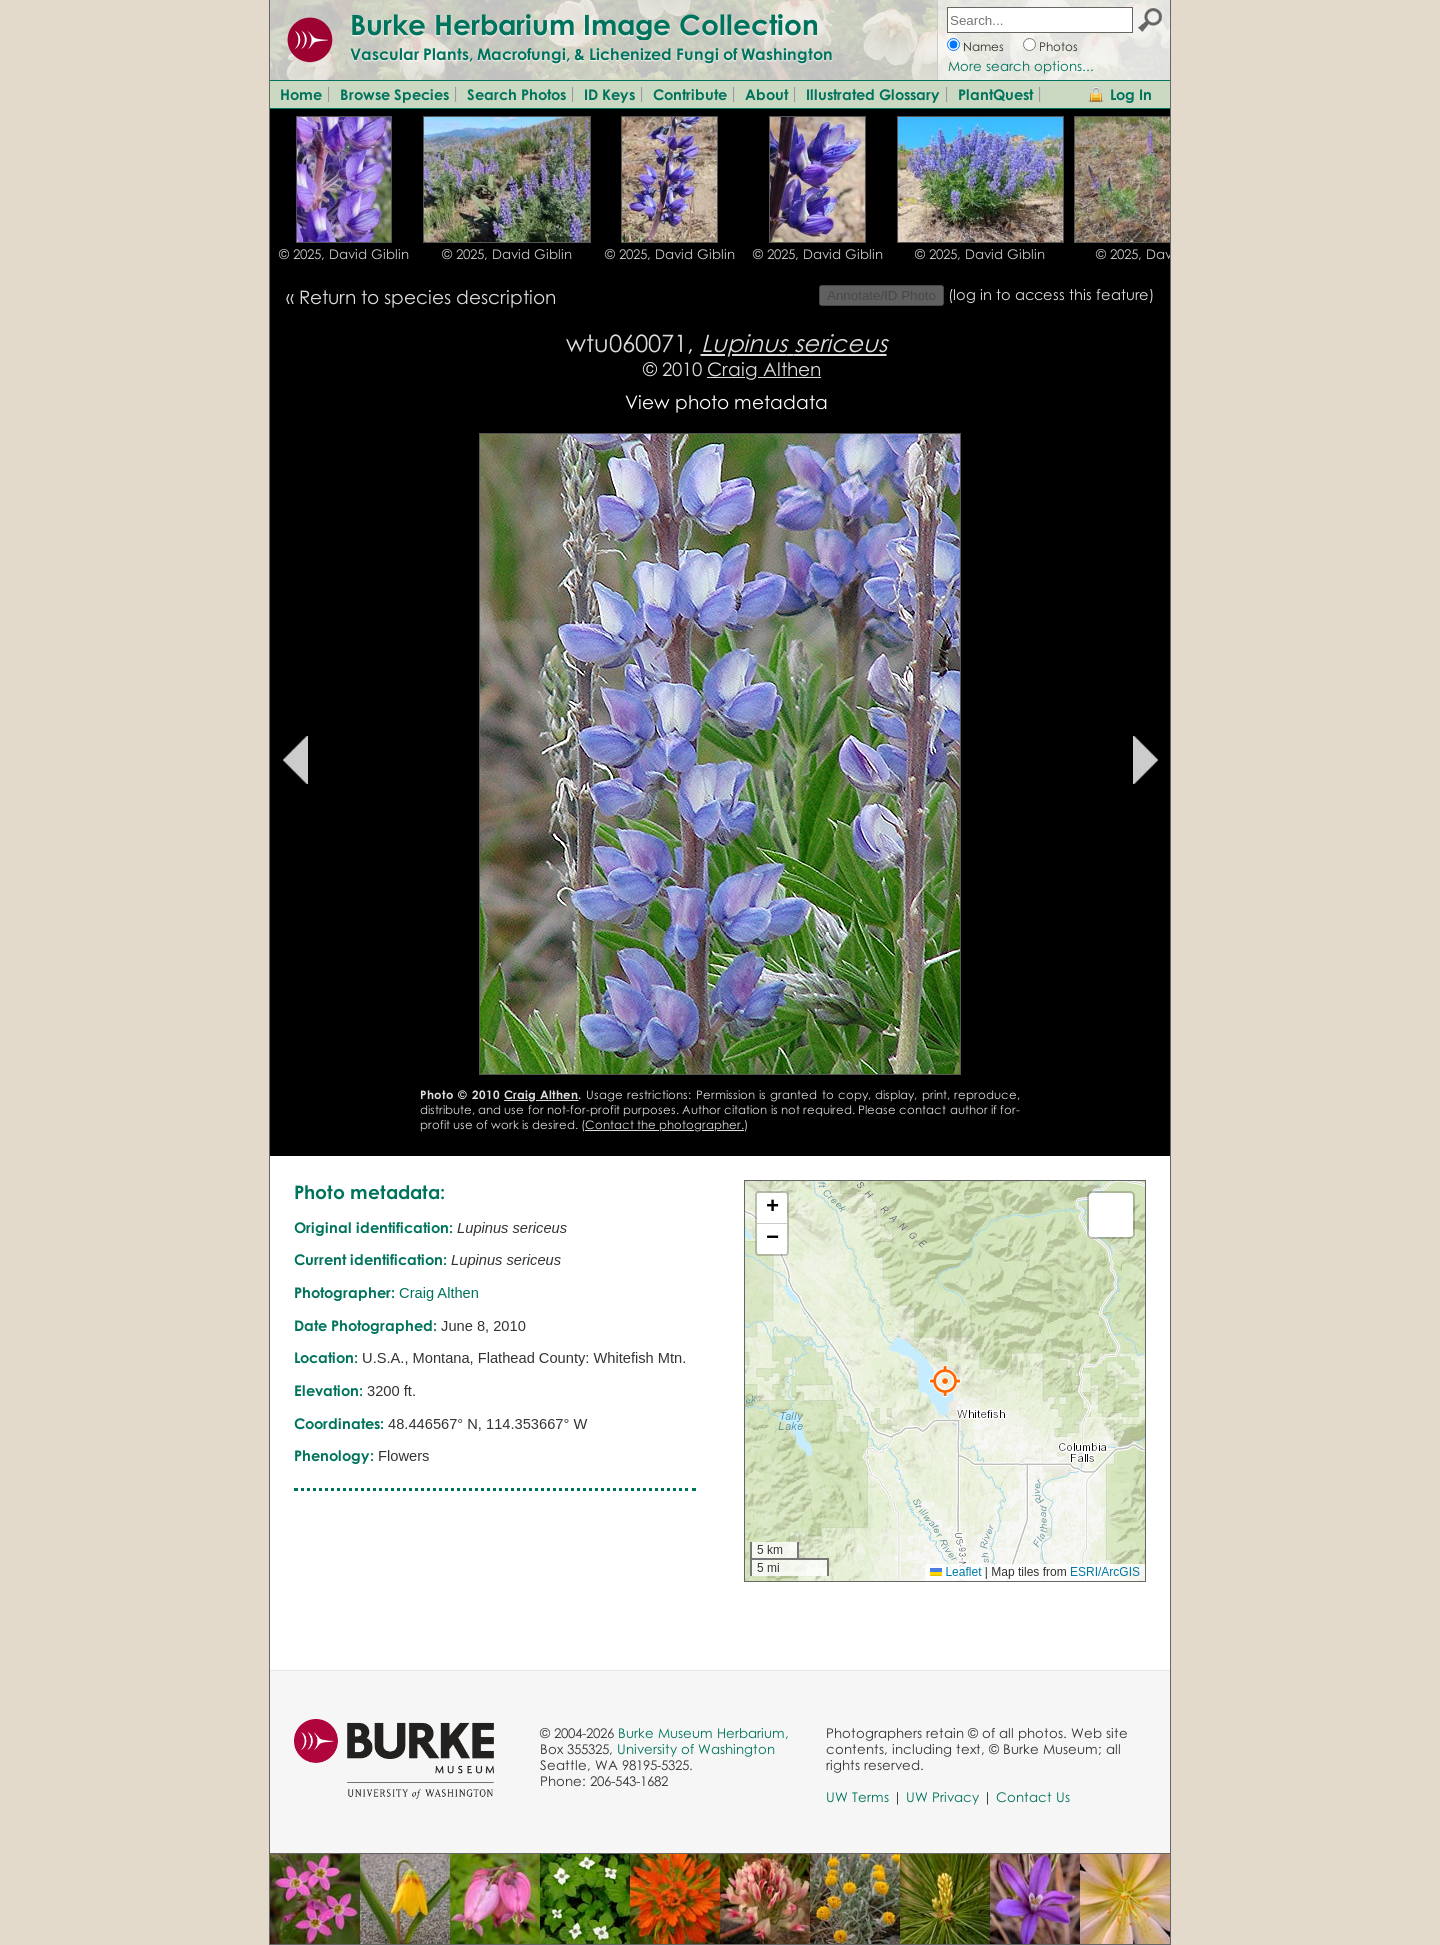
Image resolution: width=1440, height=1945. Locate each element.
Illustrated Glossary (873, 94)
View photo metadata (726, 401)
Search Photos (516, 94)
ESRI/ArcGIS (1105, 1572)
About (766, 94)
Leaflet (955, 1572)
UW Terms (857, 1797)
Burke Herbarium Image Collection (584, 24)
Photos (1058, 46)
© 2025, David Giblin (344, 254)
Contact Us (1033, 1797)
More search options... (1021, 66)
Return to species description (427, 296)
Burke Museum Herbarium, (703, 1733)
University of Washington (696, 1749)
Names (983, 46)
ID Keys (609, 94)
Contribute (690, 94)
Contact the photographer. (664, 1124)
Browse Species (394, 94)
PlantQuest (995, 94)
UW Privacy (942, 1797)
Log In (1131, 94)
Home (301, 94)
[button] (945, 1381)
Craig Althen (764, 368)
